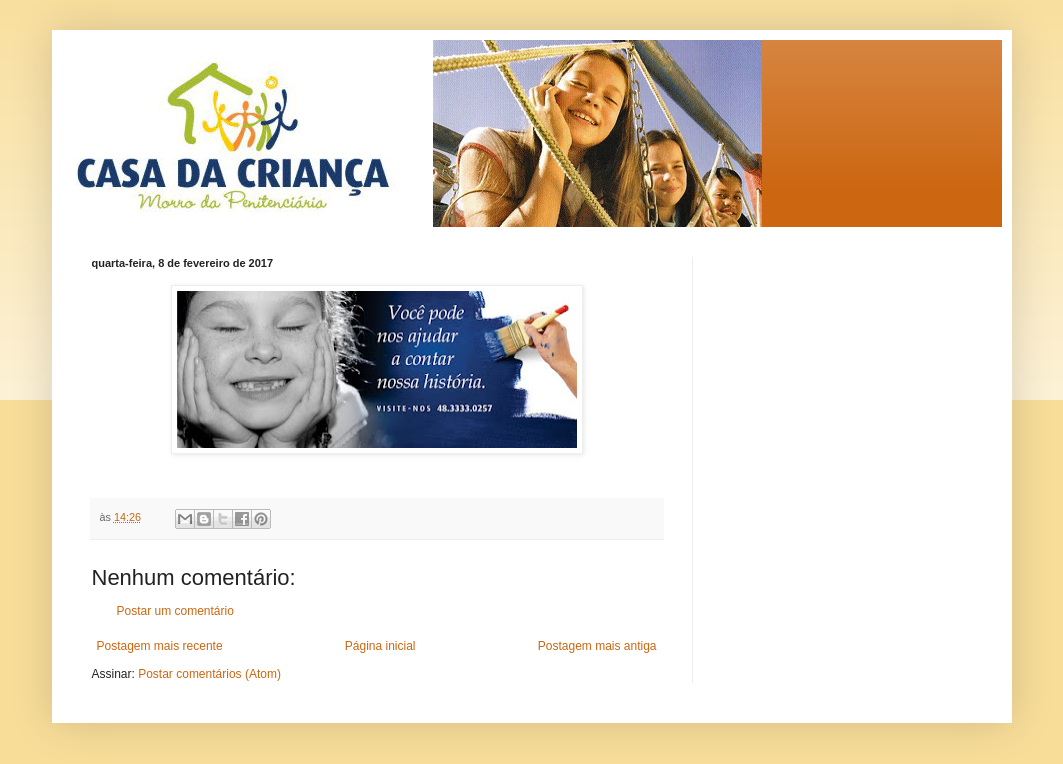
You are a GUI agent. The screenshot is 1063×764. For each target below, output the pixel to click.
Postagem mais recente (160, 646)
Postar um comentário (175, 611)
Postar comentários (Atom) (209, 674)
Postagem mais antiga (597, 646)
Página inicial (380, 646)
